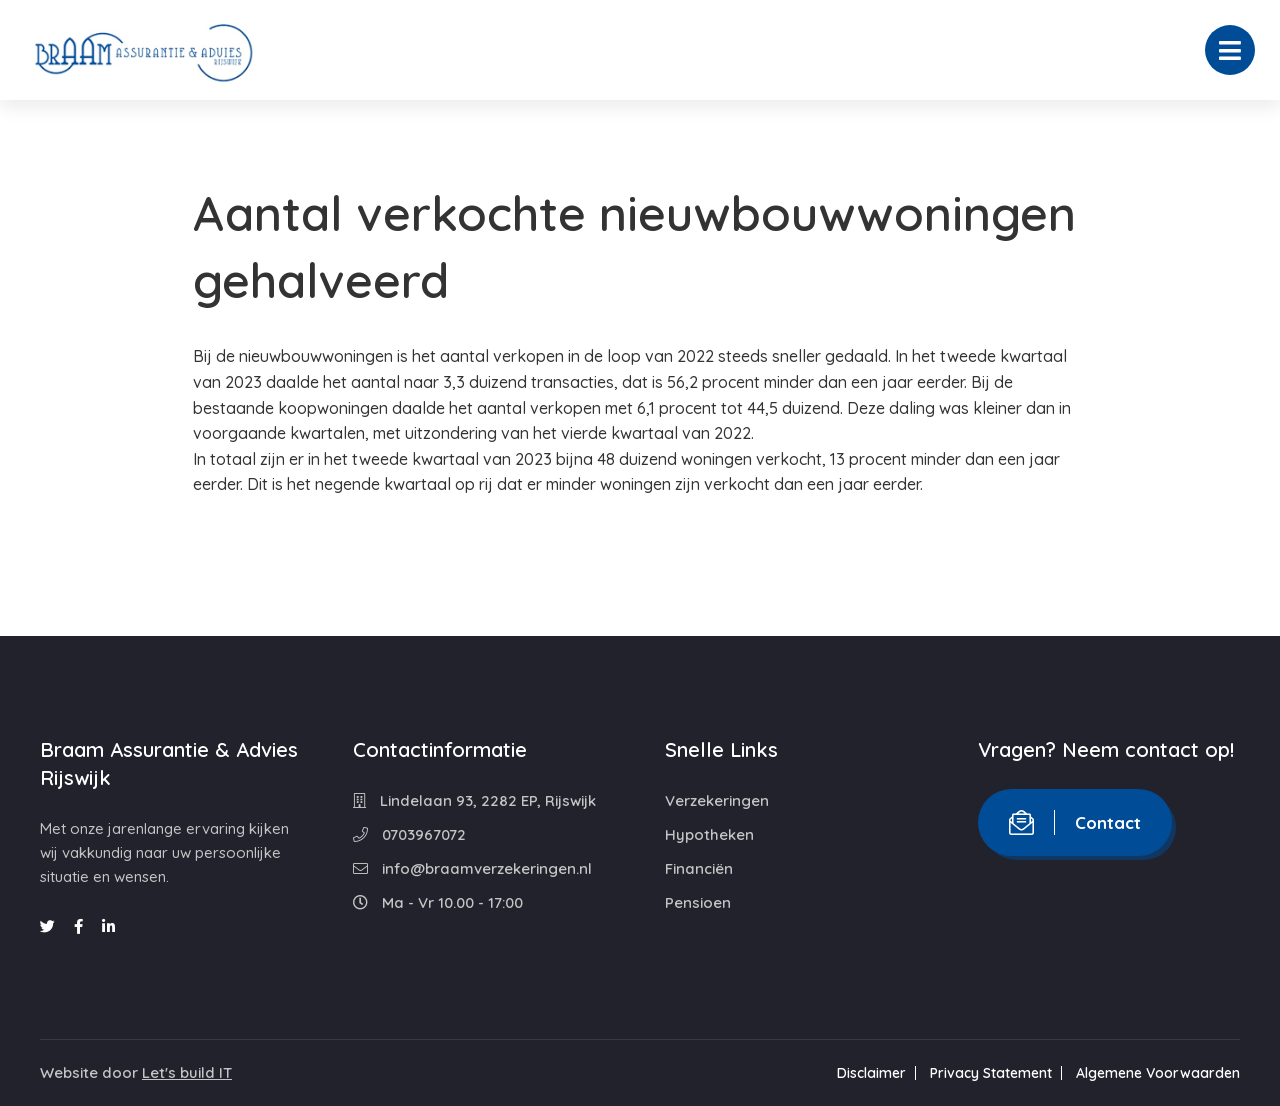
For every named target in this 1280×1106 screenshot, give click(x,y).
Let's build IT (187, 1072)
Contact (1075, 822)
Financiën (699, 868)
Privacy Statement (991, 1073)
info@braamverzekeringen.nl (472, 868)
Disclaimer (871, 1073)
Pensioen (698, 902)
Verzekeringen (717, 800)
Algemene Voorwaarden (1158, 1073)
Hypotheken (709, 834)
